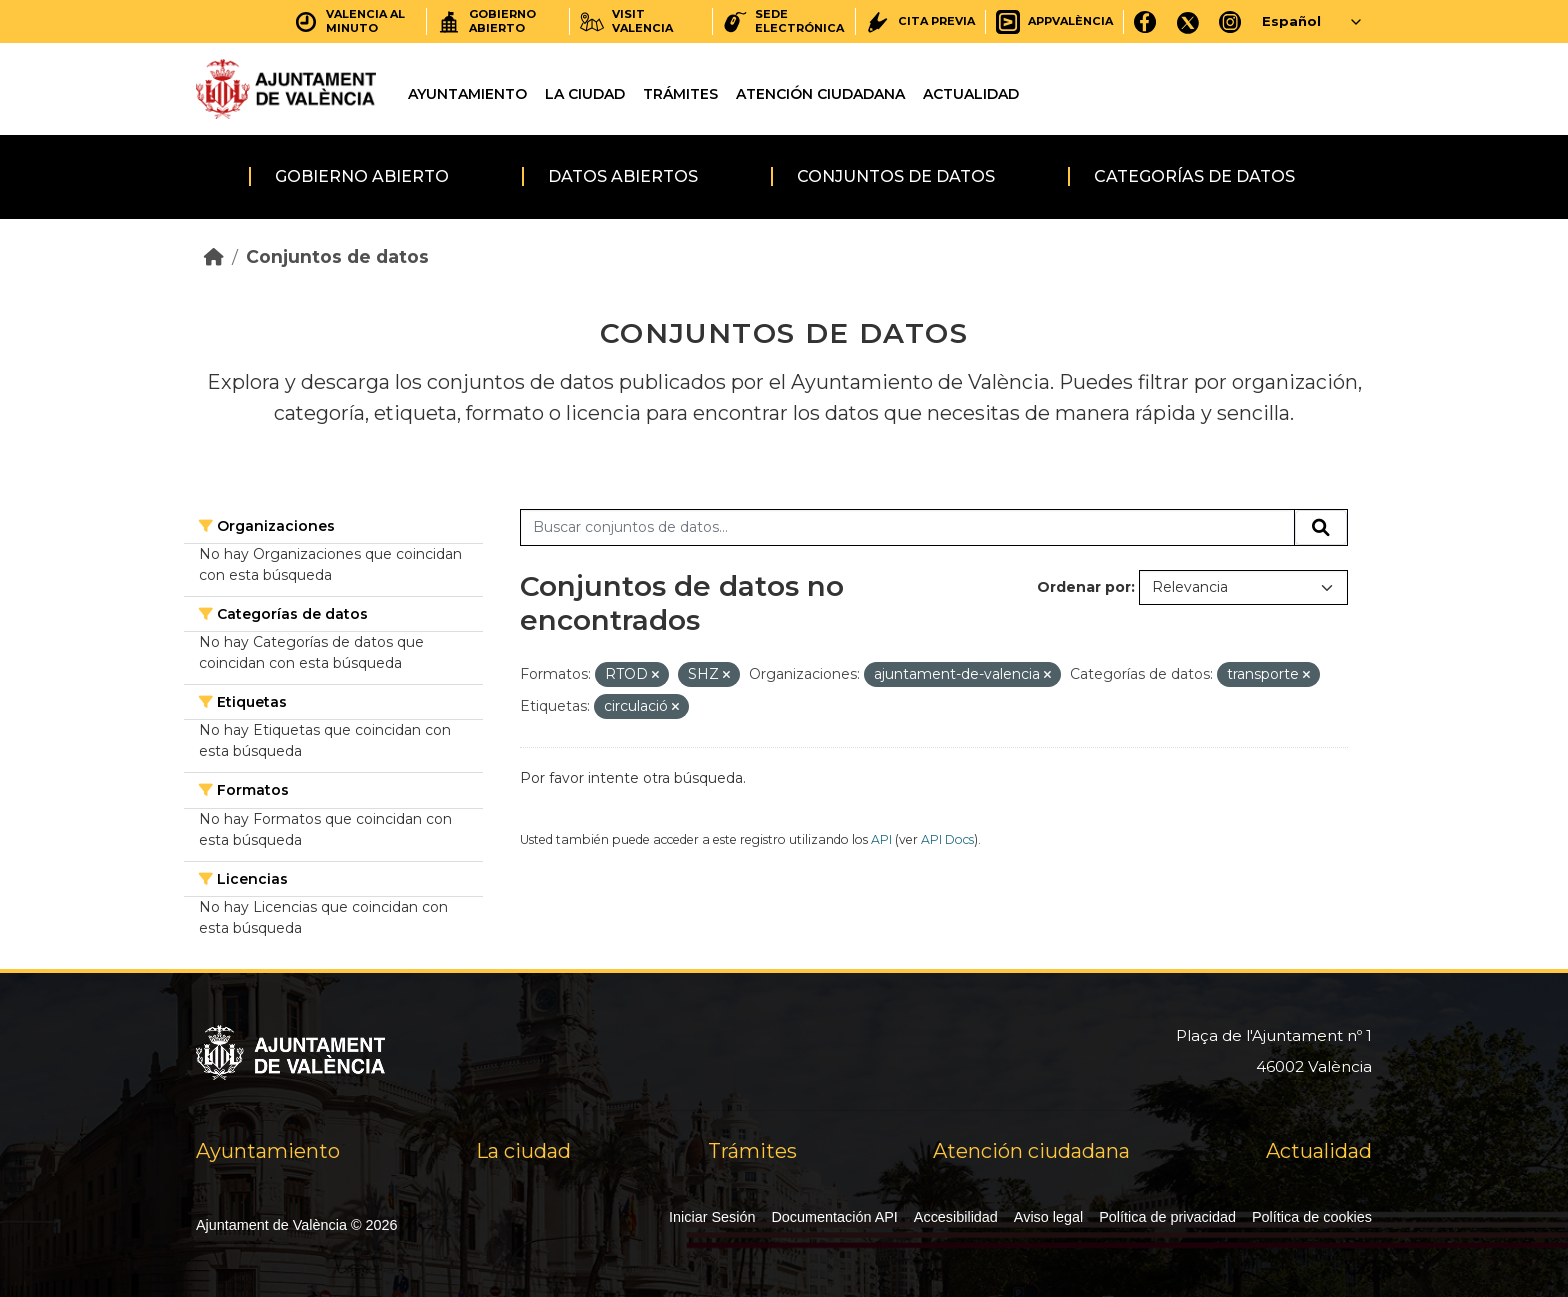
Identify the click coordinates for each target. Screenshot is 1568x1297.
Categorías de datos (1194, 176)
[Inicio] (214, 256)
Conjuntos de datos (896, 176)
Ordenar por (1084, 587)
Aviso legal (1048, 1217)
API (881, 839)
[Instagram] (1230, 21)
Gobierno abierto (362, 176)
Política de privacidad (1167, 1217)
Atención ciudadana (820, 94)
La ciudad (585, 94)
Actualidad (971, 94)
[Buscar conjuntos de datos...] (907, 528)
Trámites (680, 94)
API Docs (947, 839)
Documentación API (834, 1217)
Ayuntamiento (467, 94)
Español (1291, 21)
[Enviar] (1321, 528)
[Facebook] (1145, 21)
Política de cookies (1312, 1217)
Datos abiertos (623, 176)
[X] (1188, 21)
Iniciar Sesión (712, 1217)
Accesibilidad (956, 1217)
